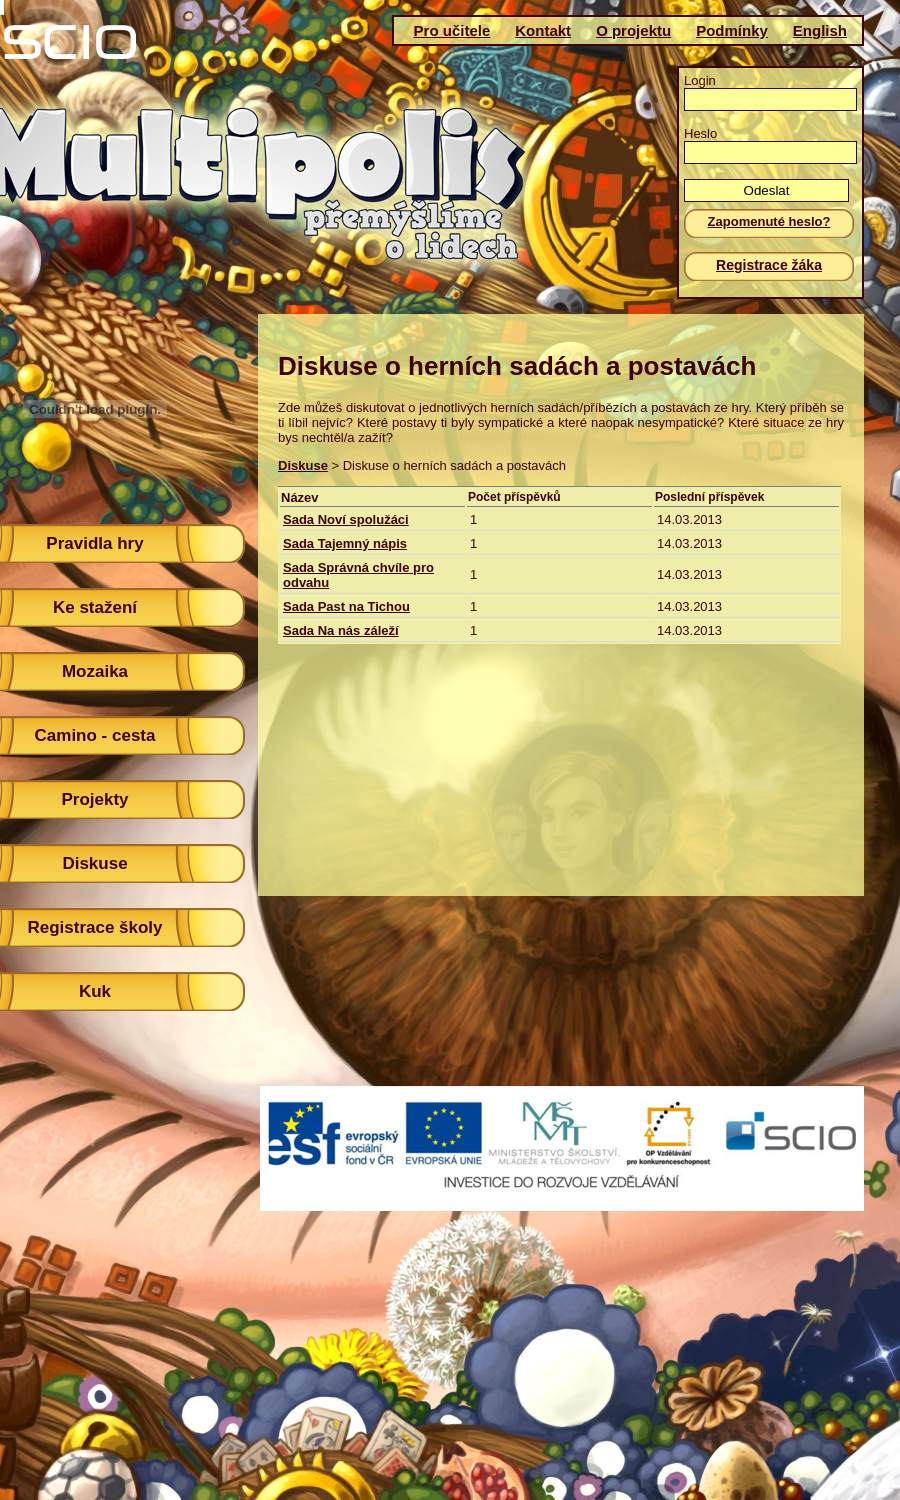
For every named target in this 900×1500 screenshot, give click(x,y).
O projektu (633, 30)
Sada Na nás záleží (341, 630)
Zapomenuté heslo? (769, 221)
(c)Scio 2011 (442, 1159)
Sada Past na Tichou (346, 606)
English (820, 30)
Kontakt (543, 30)
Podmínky (732, 30)
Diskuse (303, 465)
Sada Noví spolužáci (346, 519)
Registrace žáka (769, 265)
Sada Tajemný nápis (345, 543)
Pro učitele (452, 30)
